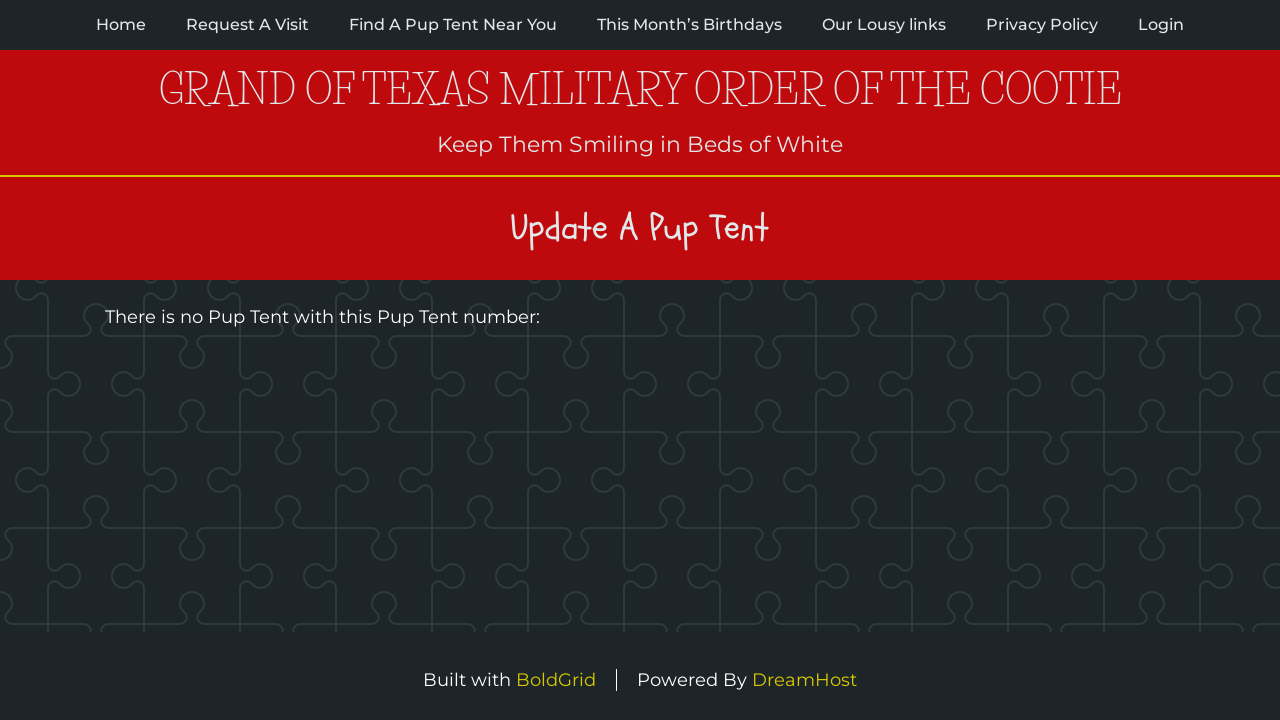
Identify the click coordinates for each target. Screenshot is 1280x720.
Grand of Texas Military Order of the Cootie (640, 89)
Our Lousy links (884, 24)
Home (121, 24)
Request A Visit (247, 24)
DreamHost (804, 680)
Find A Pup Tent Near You (453, 24)
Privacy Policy (1042, 24)
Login (1161, 24)
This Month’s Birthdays (689, 24)
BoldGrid (556, 680)
